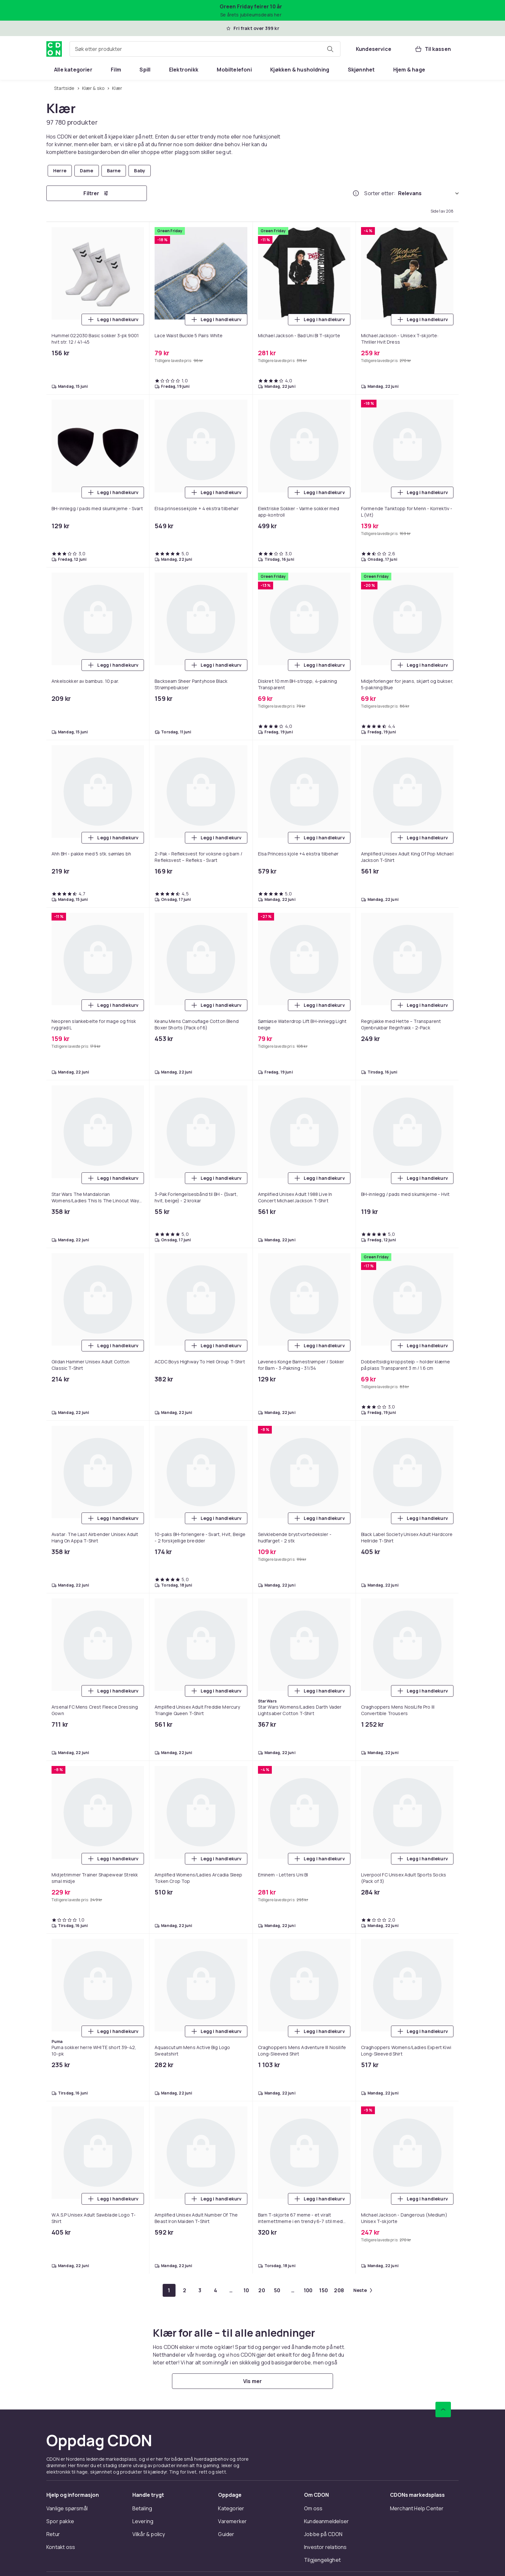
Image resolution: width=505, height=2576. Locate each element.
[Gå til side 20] (261, 2290)
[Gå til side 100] (308, 2290)
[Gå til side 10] (246, 2290)
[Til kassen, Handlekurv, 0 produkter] (433, 49)
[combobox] (205, 49)
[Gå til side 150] (323, 2290)
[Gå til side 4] (215, 2290)
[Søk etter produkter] (330, 49)
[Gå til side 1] (169, 2290)
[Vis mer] (252, 2381)
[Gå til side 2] (184, 2290)
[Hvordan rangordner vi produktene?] (356, 193)
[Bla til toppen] (443, 2409)
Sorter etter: (379, 193)
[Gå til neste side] (362, 2290)
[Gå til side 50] (277, 2290)
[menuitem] (73, 69)
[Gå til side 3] (200, 2290)
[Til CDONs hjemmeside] (54, 49)
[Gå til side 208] (339, 2290)
